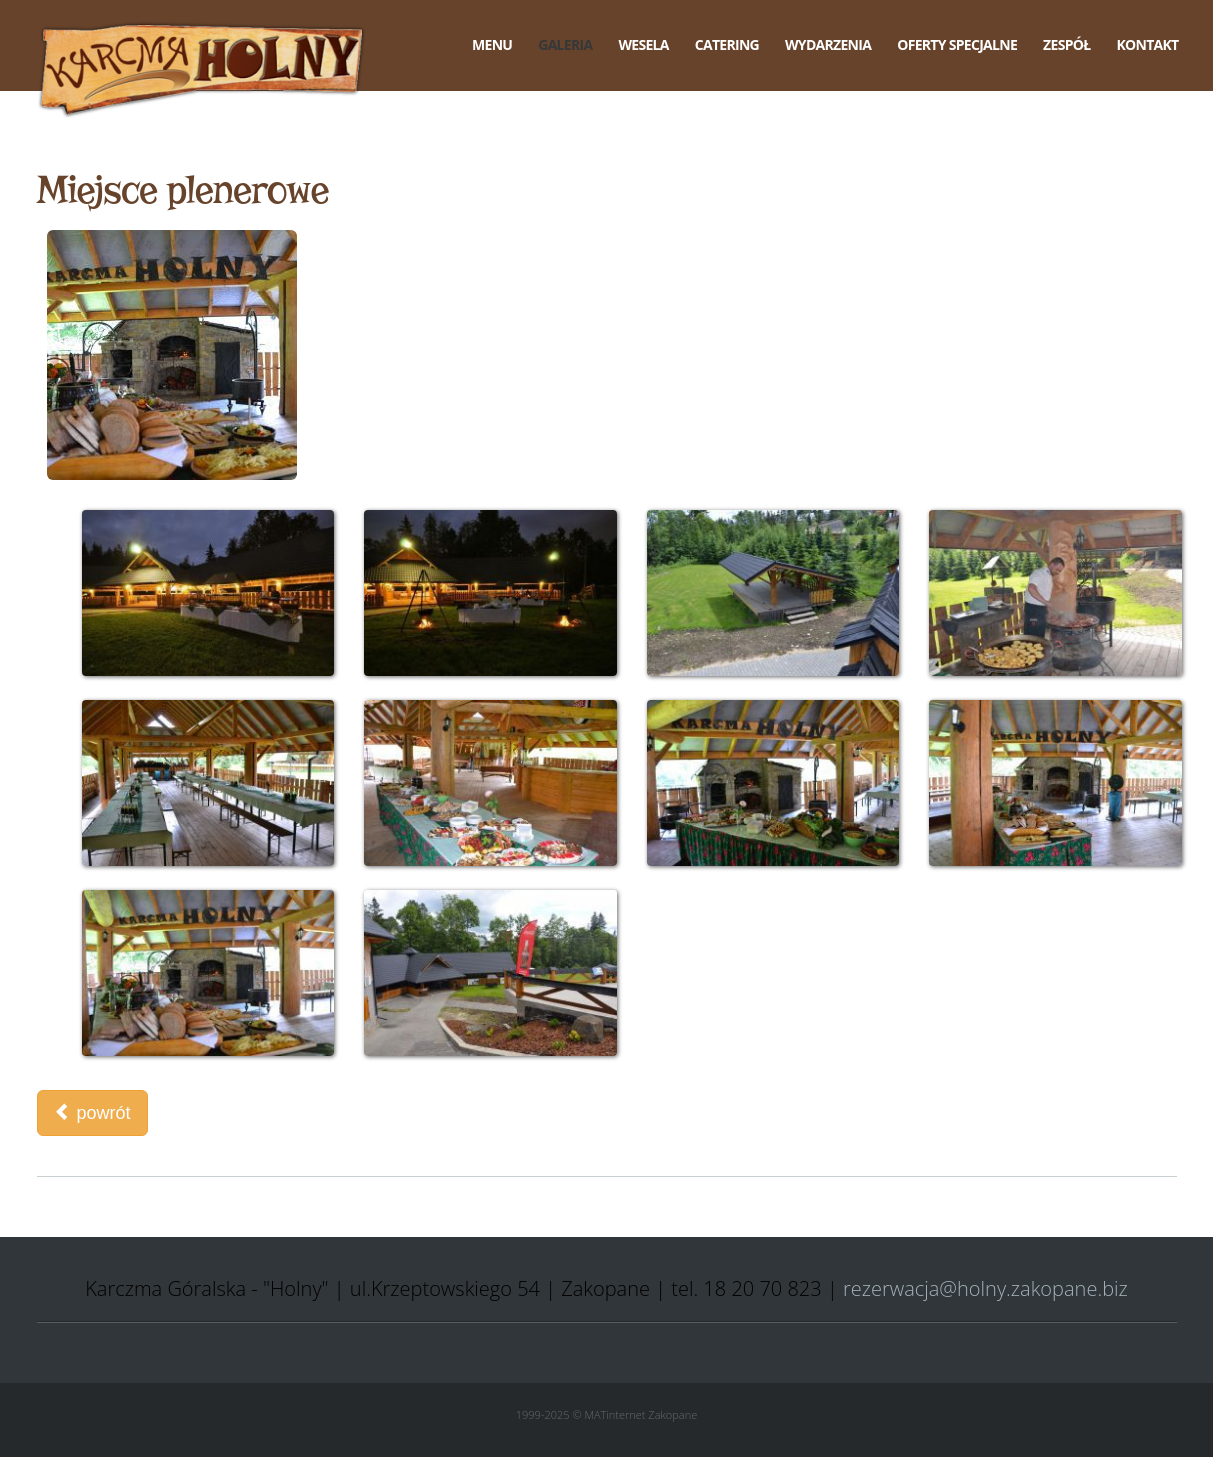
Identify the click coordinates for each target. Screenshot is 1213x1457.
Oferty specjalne (957, 44)
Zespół (1066, 44)
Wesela (643, 44)
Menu (492, 44)
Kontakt (1147, 44)
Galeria (565, 44)
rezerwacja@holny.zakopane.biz (985, 1288)
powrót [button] (92, 1112)
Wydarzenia (828, 44)
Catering (727, 44)
